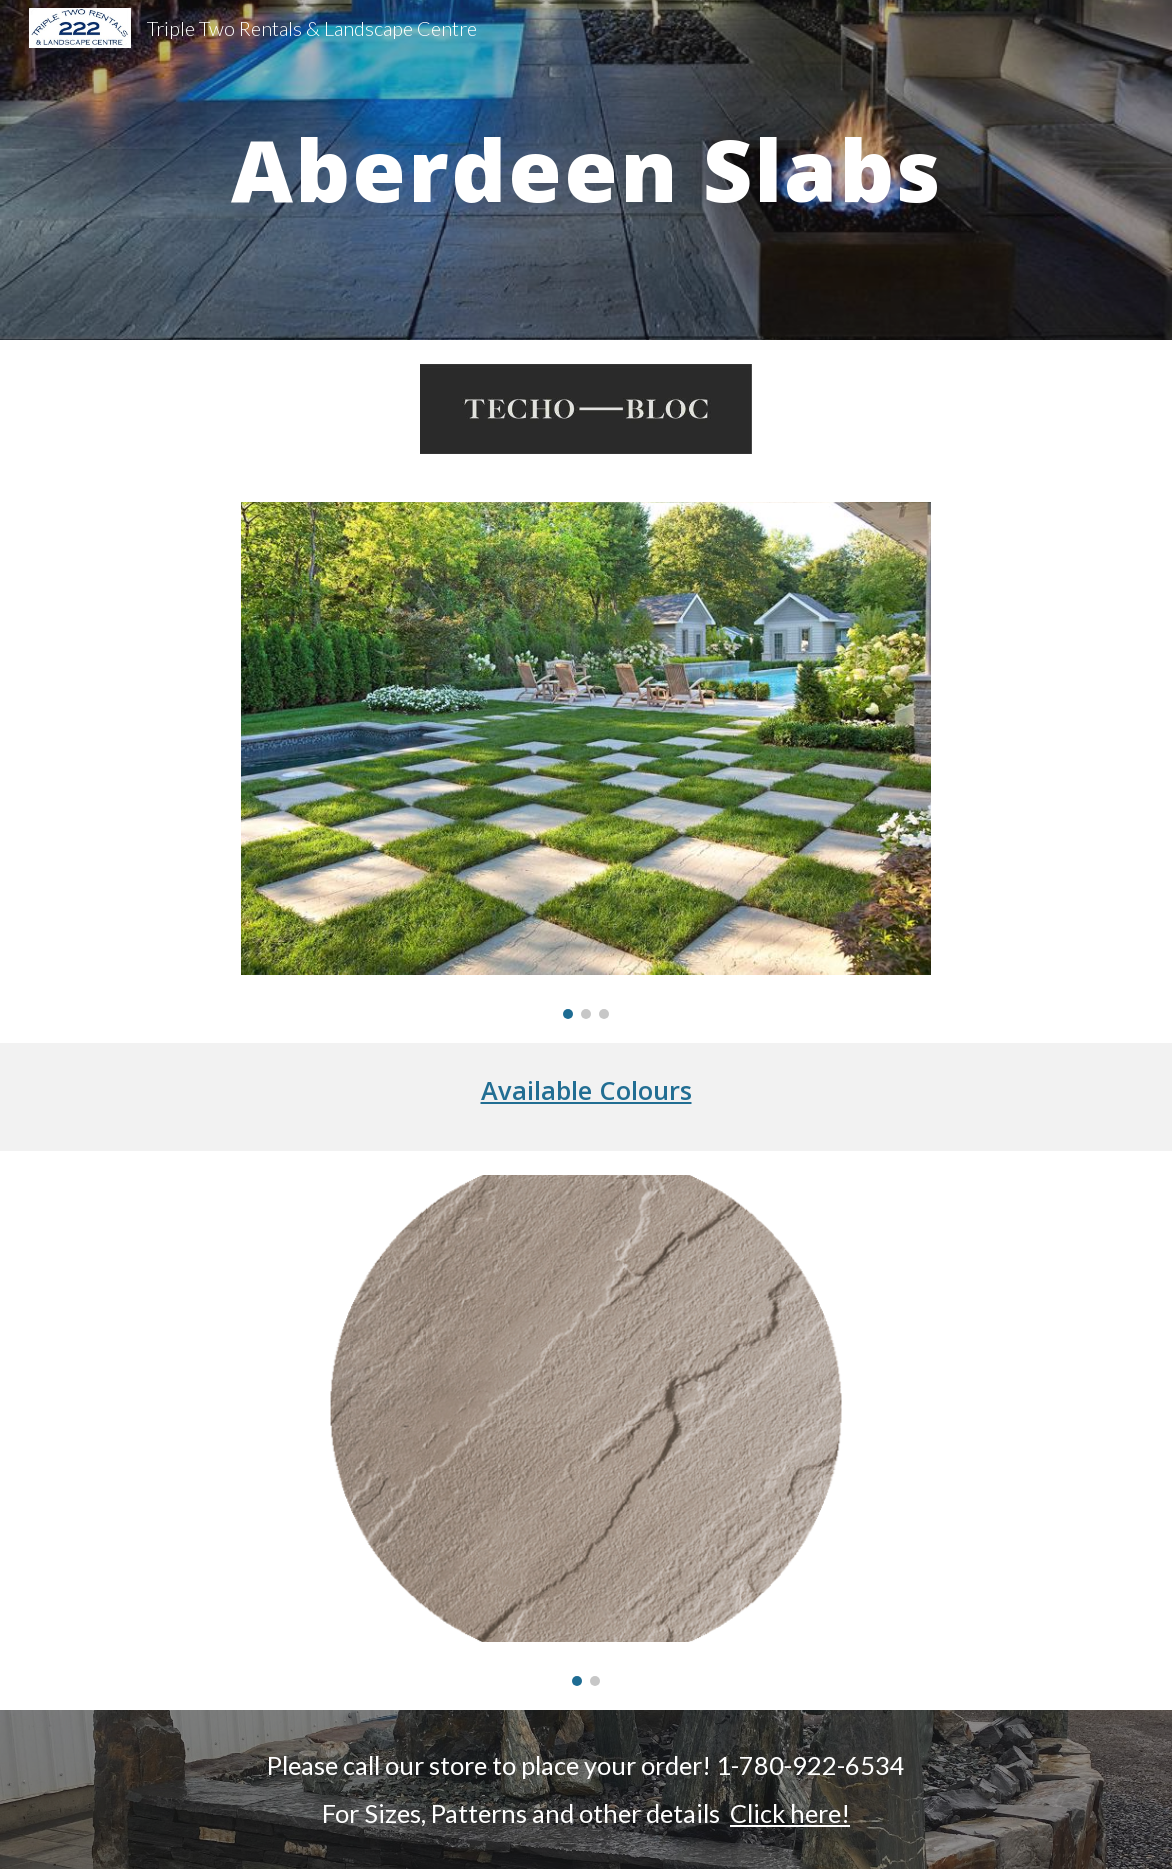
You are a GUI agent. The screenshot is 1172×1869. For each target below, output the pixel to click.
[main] (585, 169)
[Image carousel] (586, 761)
